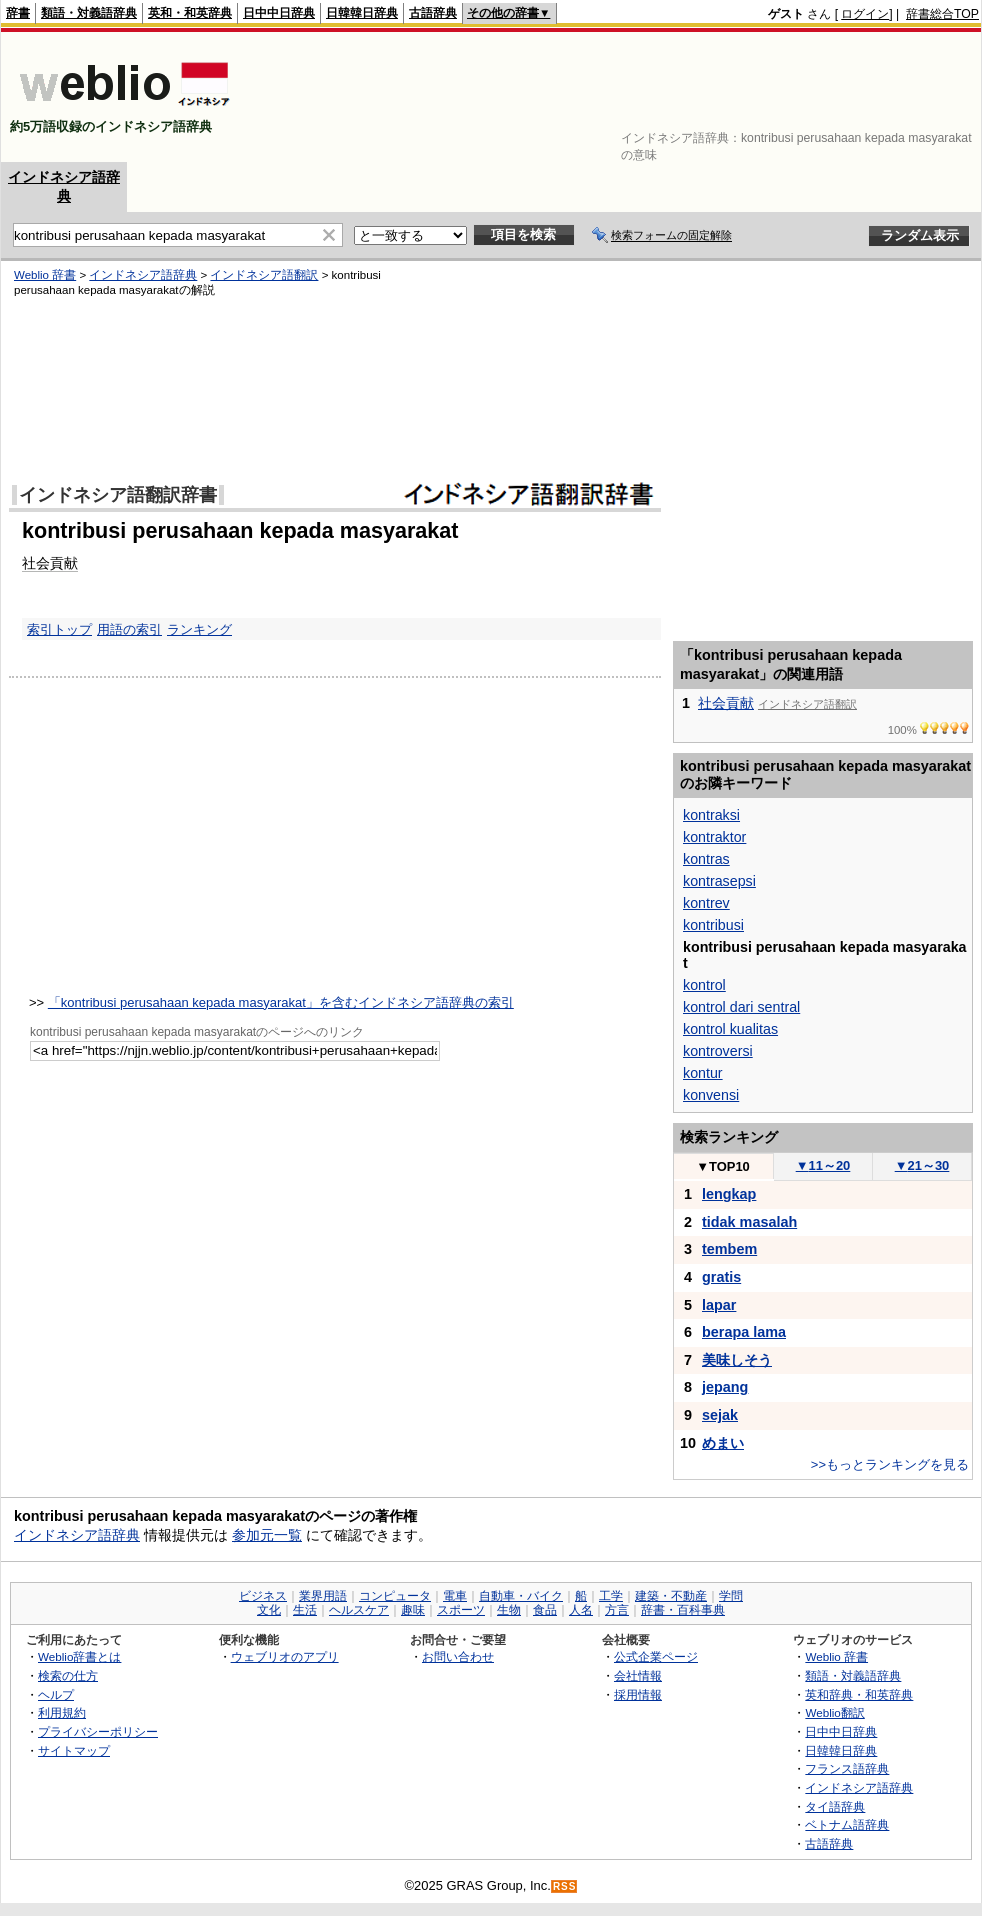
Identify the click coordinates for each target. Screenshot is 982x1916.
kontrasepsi (719, 881)
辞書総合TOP (942, 14)
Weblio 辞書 (836, 1656)
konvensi (711, 1095)
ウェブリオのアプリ (285, 1656)
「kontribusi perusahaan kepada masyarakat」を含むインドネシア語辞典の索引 (281, 1002)
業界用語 (323, 1596)
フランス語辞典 (847, 1768)
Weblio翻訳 (834, 1712)
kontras (706, 859)
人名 (581, 1610)
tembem (729, 1249)
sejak (720, 1415)
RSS (565, 1886)
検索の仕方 (68, 1675)
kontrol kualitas (730, 1029)
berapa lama (744, 1332)
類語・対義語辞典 (89, 13)
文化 (269, 1610)
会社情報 (638, 1675)
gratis (721, 1277)
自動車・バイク (521, 1596)
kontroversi (718, 1051)
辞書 (18, 13)
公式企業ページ (656, 1656)
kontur (703, 1073)
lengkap (729, 1194)
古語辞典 (433, 13)
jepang (725, 1387)
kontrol (704, 985)
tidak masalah (749, 1222)
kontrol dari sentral (741, 1007)
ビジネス (263, 1596)
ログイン (865, 14)
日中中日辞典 (279, 13)
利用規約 (62, 1712)
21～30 (922, 1165)
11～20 (823, 1165)
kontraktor (714, 837)
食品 (545, 1610)
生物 (509, 1610)
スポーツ (461, 1610)
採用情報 (638, 1694)
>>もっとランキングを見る (890, 1464)
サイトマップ (74, 1750)
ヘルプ (56, 1694)
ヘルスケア (359, 1610)
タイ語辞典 (835, 1806)
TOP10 (723, 1166)
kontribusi (713, 925)
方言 (617, 1610)
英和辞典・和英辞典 (859, 1694)
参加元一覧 (267, 1535)
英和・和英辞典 (190, 13)
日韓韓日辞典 (362, 13)
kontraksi (711, 815)
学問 (731, 1596)
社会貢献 (726, 703)
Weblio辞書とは (79, 1656)
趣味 (413, 1610)
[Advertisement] (917, 97)
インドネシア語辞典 (77, 1535)
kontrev (706, 903)
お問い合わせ (458, 1656)
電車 (455, 1596)
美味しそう (737, 1360)
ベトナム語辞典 (847, 1824)
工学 (611, 1596)
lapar (719, 1305)
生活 (305, 1610)
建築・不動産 (671, 1596)
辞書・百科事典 (683, 1610)
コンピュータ (395, 1596)
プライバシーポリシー (98, 1731)
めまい (723, 1443)
